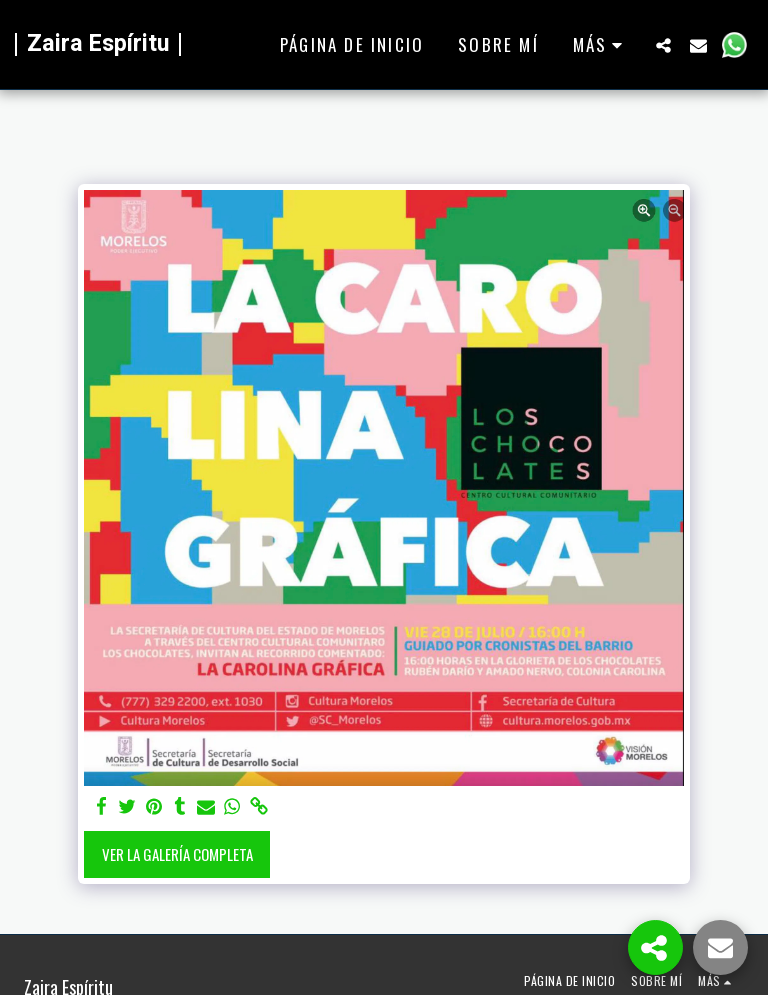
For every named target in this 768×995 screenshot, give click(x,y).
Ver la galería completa (177, 854)
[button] (663, 45)
